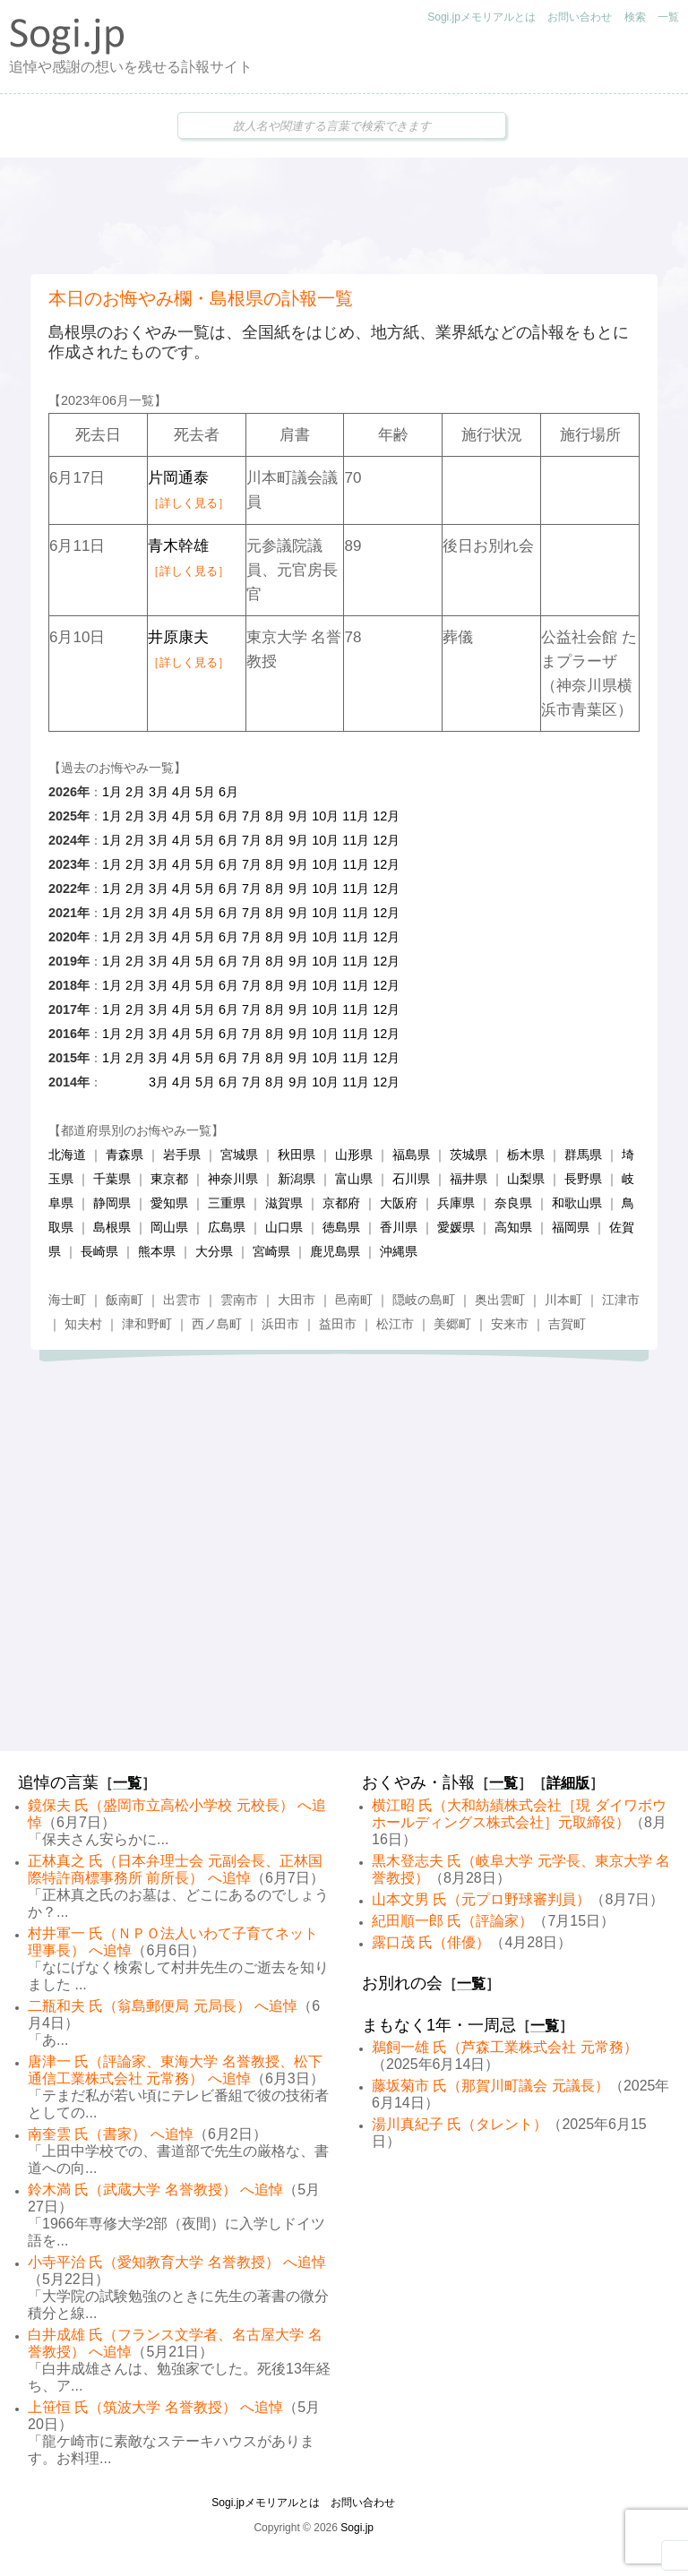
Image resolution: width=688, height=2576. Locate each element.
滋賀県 (284, 1203)
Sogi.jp (357, 2527)
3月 (158, 792)
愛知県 (169, 1203)
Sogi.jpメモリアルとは (481, 17)
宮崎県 (271, 1251)
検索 (635, 17)
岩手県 (182, 1154)
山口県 (284, 1227)
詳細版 (567, 1782)
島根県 (112, 1227)
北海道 (67, 1154)
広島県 (226, 1227)
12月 (386, 816)
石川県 (411, 1179)
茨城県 (468, 1154)
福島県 (411, 1154)
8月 (275, 816)
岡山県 (169, 1227)
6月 (228, 792)
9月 (298, 816)
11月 (355, 816)
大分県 (214, 1251)
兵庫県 (456, 1203)
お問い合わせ (579, 17)
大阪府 (398, 1203)
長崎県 (99, 1251)
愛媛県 (456, 1227)
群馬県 (583, 1154)
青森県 (124, 1154)
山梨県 (526, 1179)
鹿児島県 (335, 1251)
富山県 (354, 1179)
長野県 (583, 1179)
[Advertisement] (344, 216)
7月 (252, 816)
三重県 (226, 1203)
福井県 (468, 1179)
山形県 (354, 1154)
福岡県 (570, 1227)
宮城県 (239, 1154)
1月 (112, 792)
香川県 (398, 1227)
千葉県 (112, 1179)
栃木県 (526, 1154)
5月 (205, 792)
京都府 (341, 1203)
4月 (182, 792)
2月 (135, 792)
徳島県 (341, 1227)
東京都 (169, 1179)
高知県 (513, 1227)
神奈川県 (233, 1179)
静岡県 (112, 1203)
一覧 (668, 17)
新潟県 (296, 1179)
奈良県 (513, 1203)
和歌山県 (577, 1203)
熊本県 (157, 1251)
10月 (325, 816)
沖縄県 (398, 1251)
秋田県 (296, 1154)
